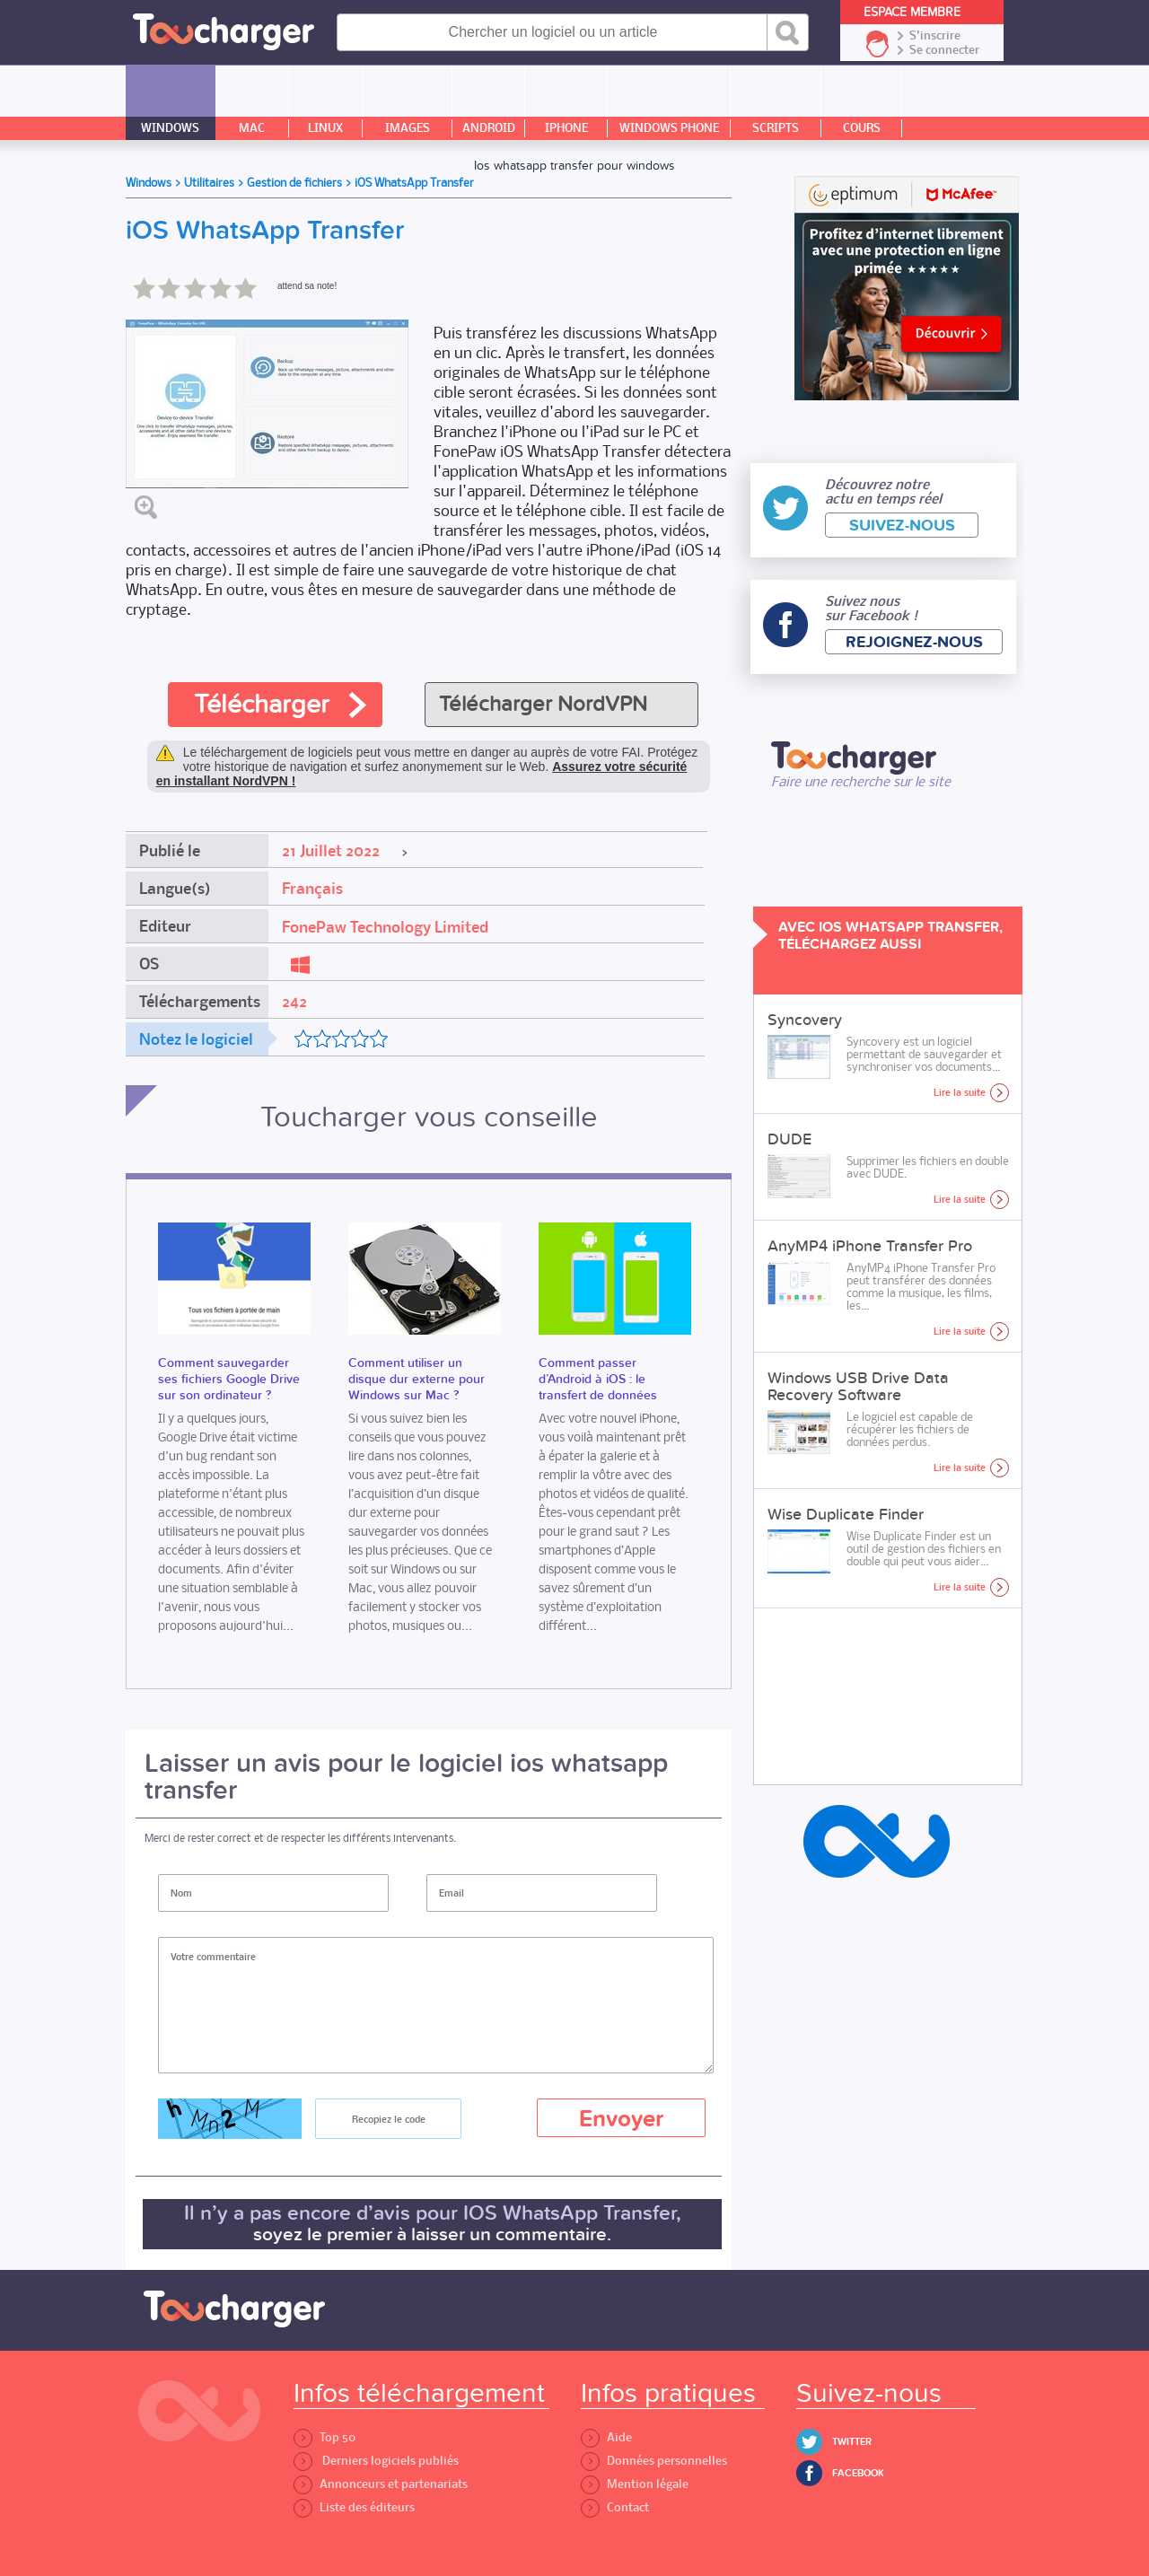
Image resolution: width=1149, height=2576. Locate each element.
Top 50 (324, 2437)
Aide (606, 2437)
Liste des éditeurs (354, 2507)
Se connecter (944, 50)
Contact (615, 2507)
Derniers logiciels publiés (376, 2460)
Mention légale (635, 2484)
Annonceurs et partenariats (381, 2484)
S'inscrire (934, 36)
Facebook (858, 2473)
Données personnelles (654, 2460)
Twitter (852, 2442)
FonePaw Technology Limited (385, 927)
